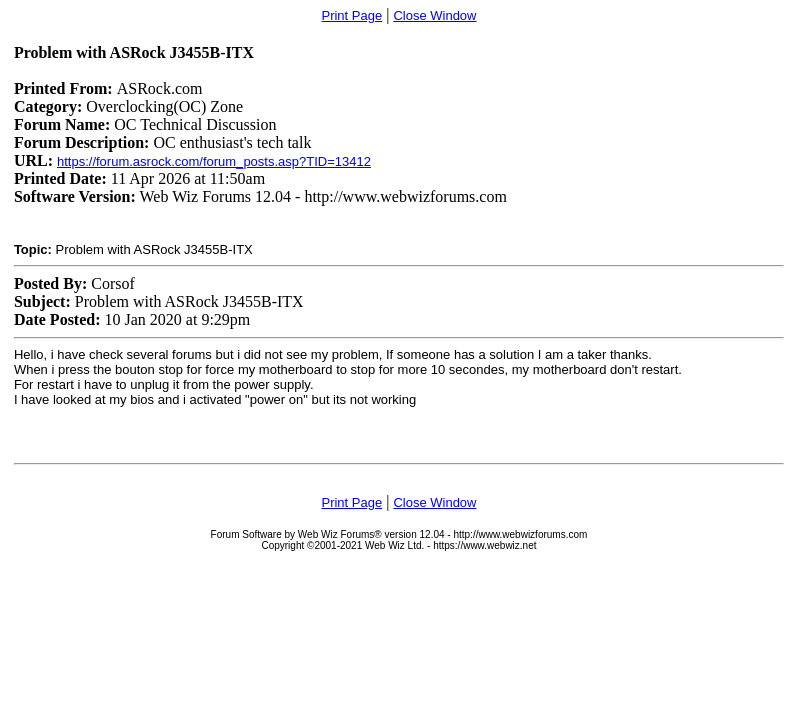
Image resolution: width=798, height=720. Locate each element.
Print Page (351, 15)
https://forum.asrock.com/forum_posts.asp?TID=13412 (214, 161)
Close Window (434, 15)
